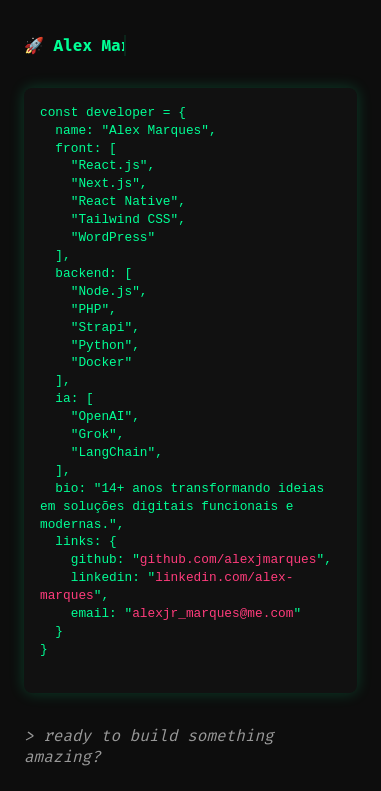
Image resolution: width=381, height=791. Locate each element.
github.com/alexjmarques (228, 559)
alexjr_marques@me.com (212, 613)
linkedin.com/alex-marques (166, 586)
